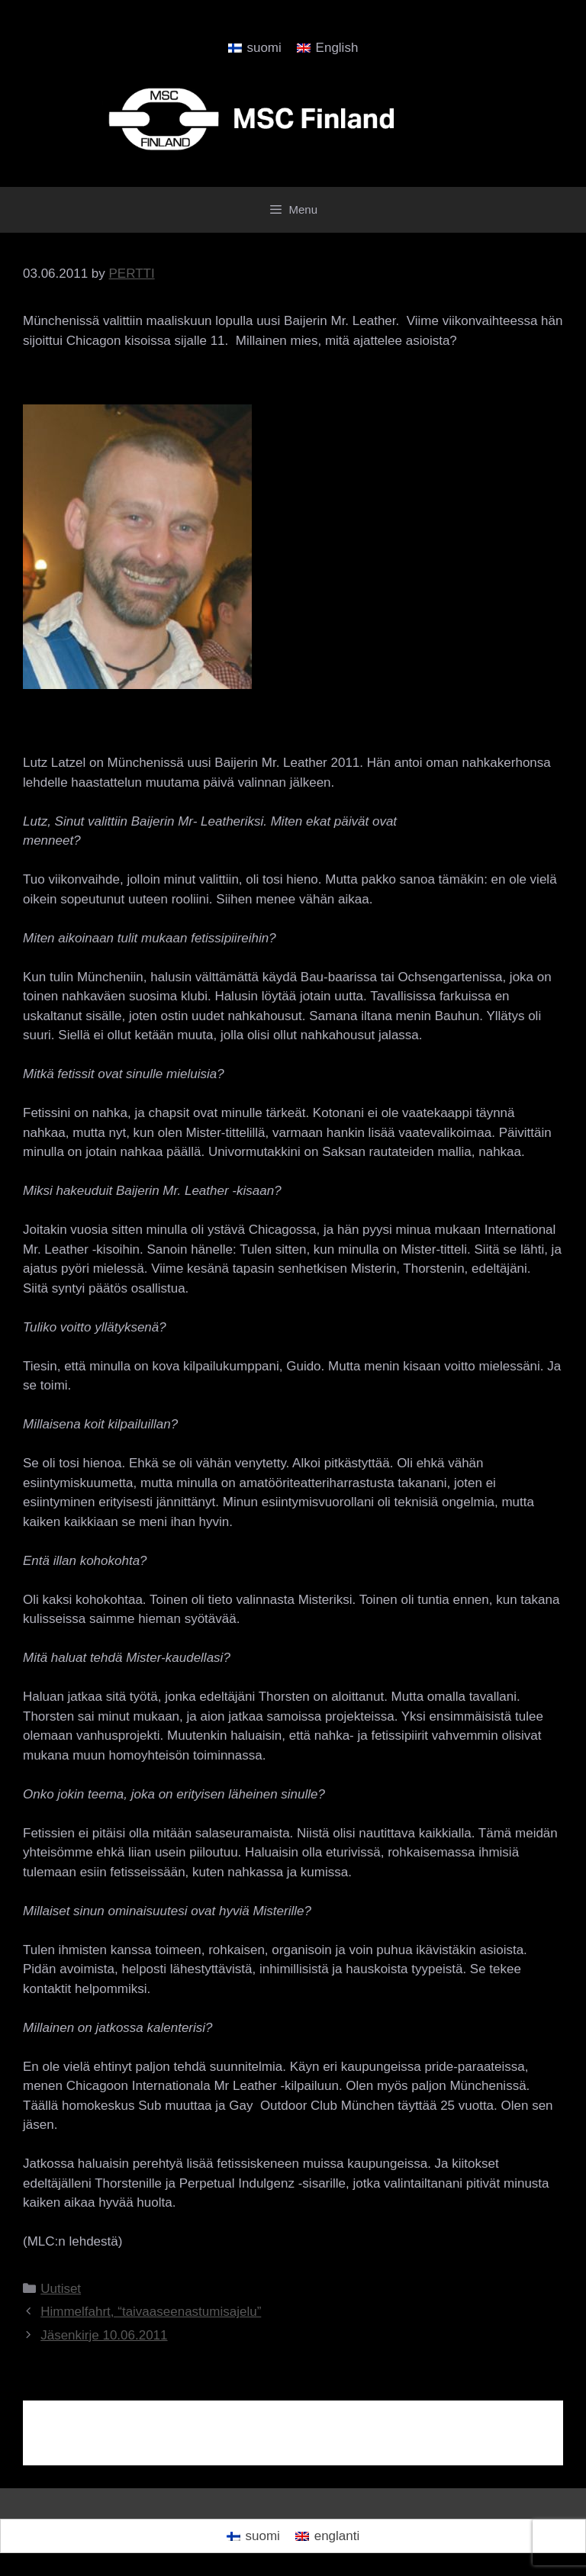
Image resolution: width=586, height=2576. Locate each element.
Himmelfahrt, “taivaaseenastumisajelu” (150, 2311)
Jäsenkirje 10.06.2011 (103, 2335)
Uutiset (60, 2288)
